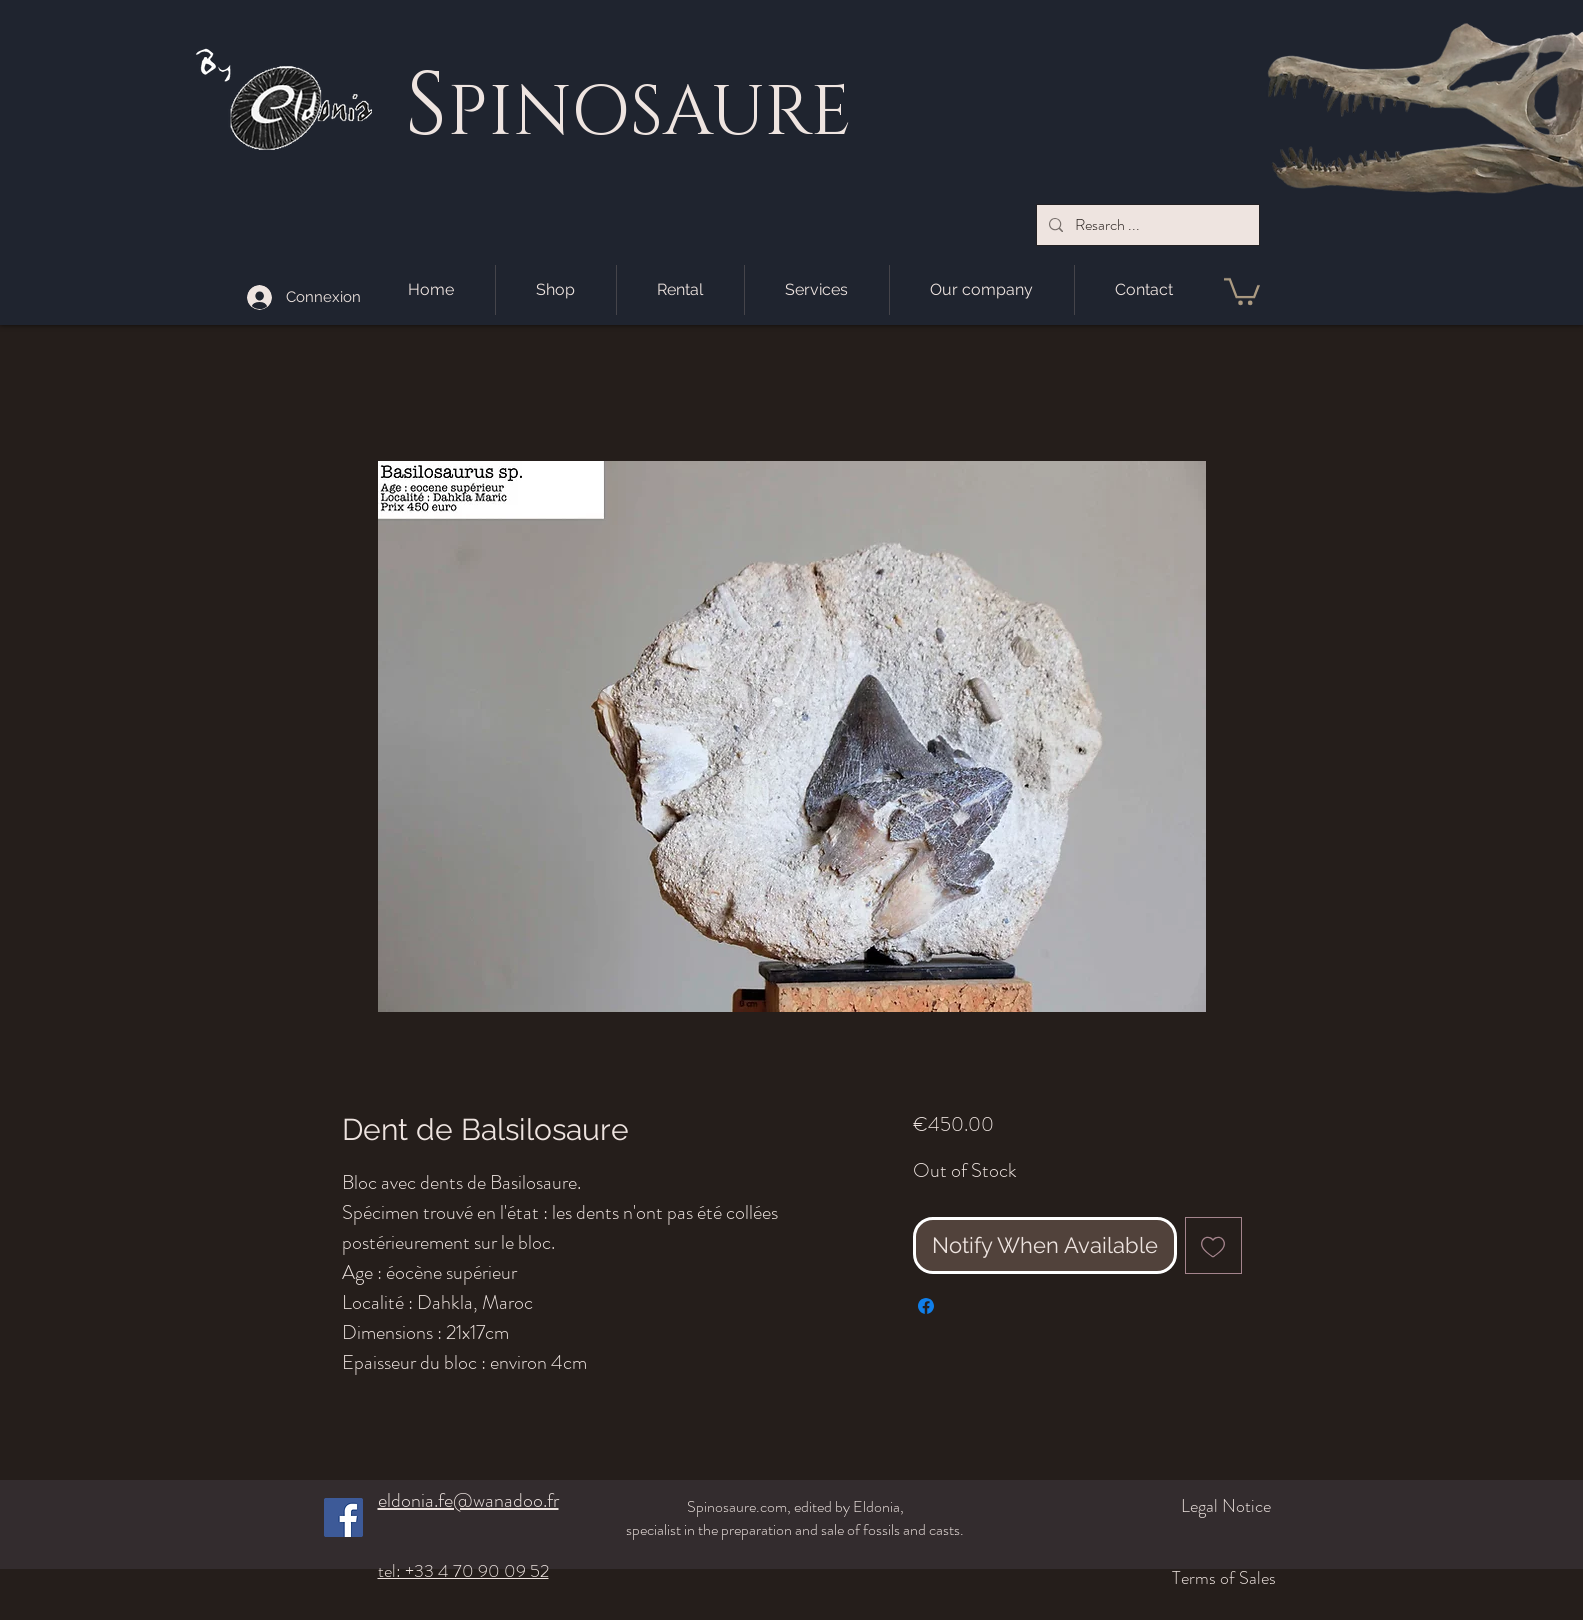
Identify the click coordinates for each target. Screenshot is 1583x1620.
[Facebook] (343, 1517)
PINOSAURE (649, 113)
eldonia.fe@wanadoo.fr (468, 1500)
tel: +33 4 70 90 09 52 (463, 1571)
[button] (1242, 290)
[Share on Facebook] (926, 1306)
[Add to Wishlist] (1213, 1245)
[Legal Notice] (1165, 1506)
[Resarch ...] (1146, 225)
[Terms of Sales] (1154, 1578)
